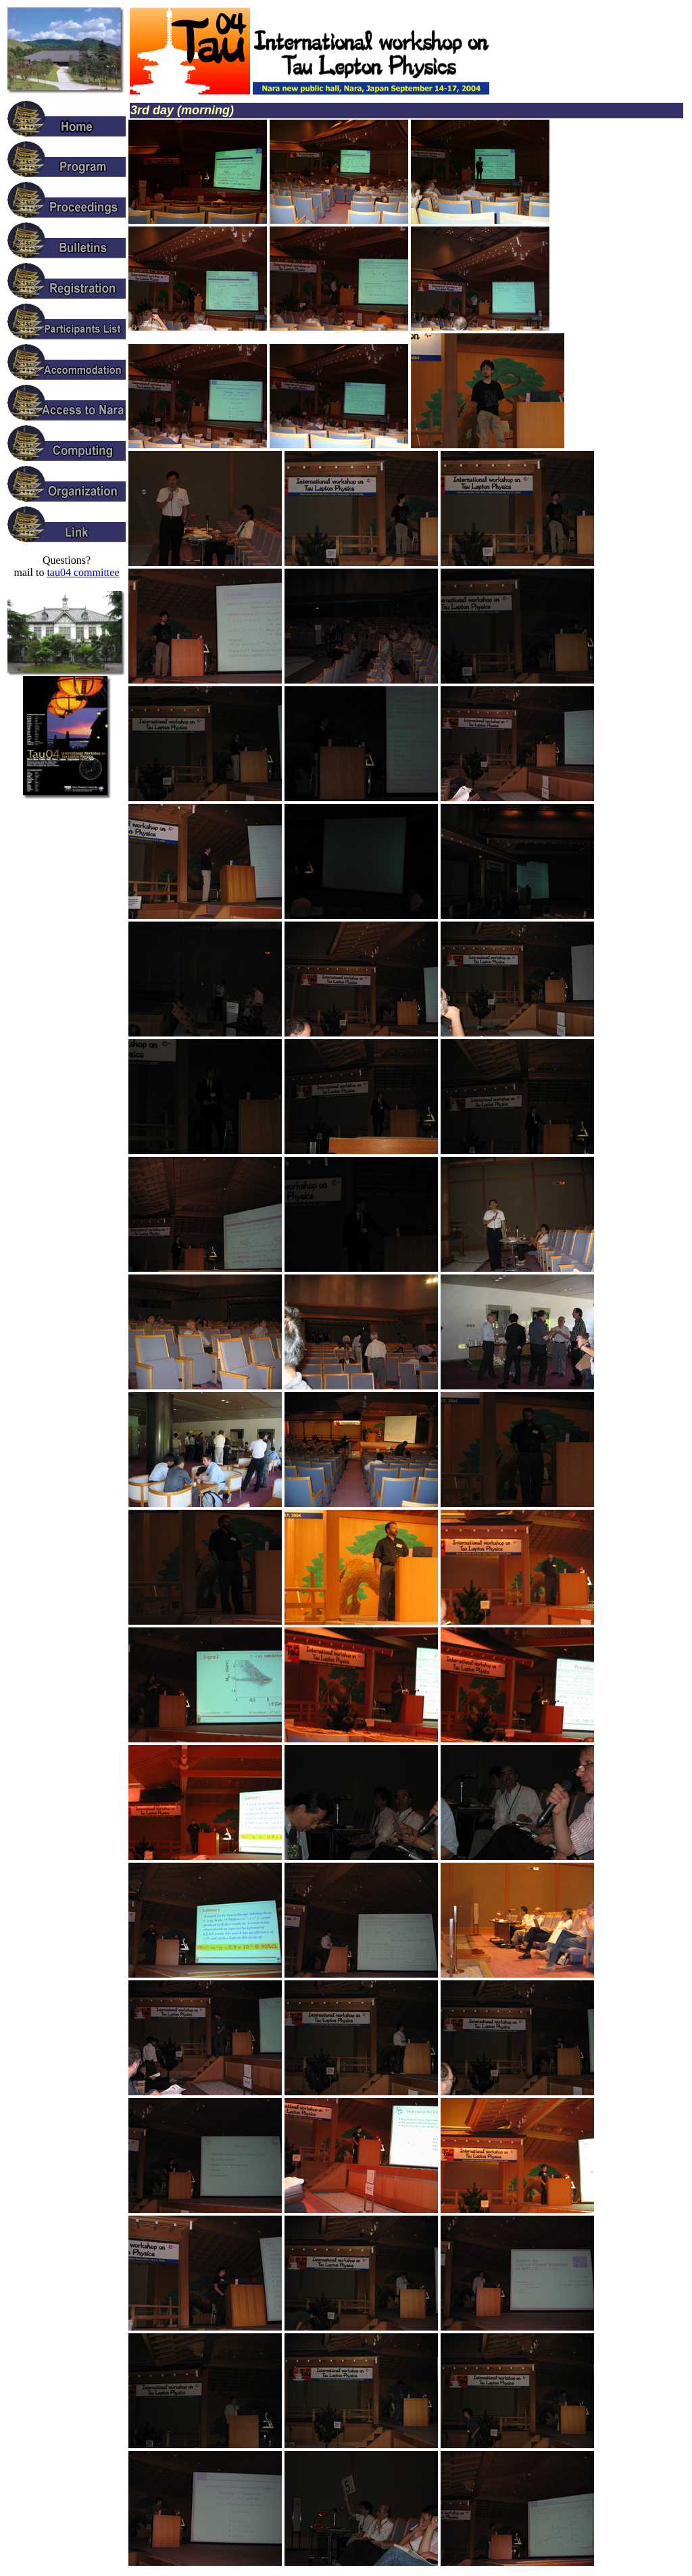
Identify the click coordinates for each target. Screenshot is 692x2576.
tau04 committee (83, 572)
